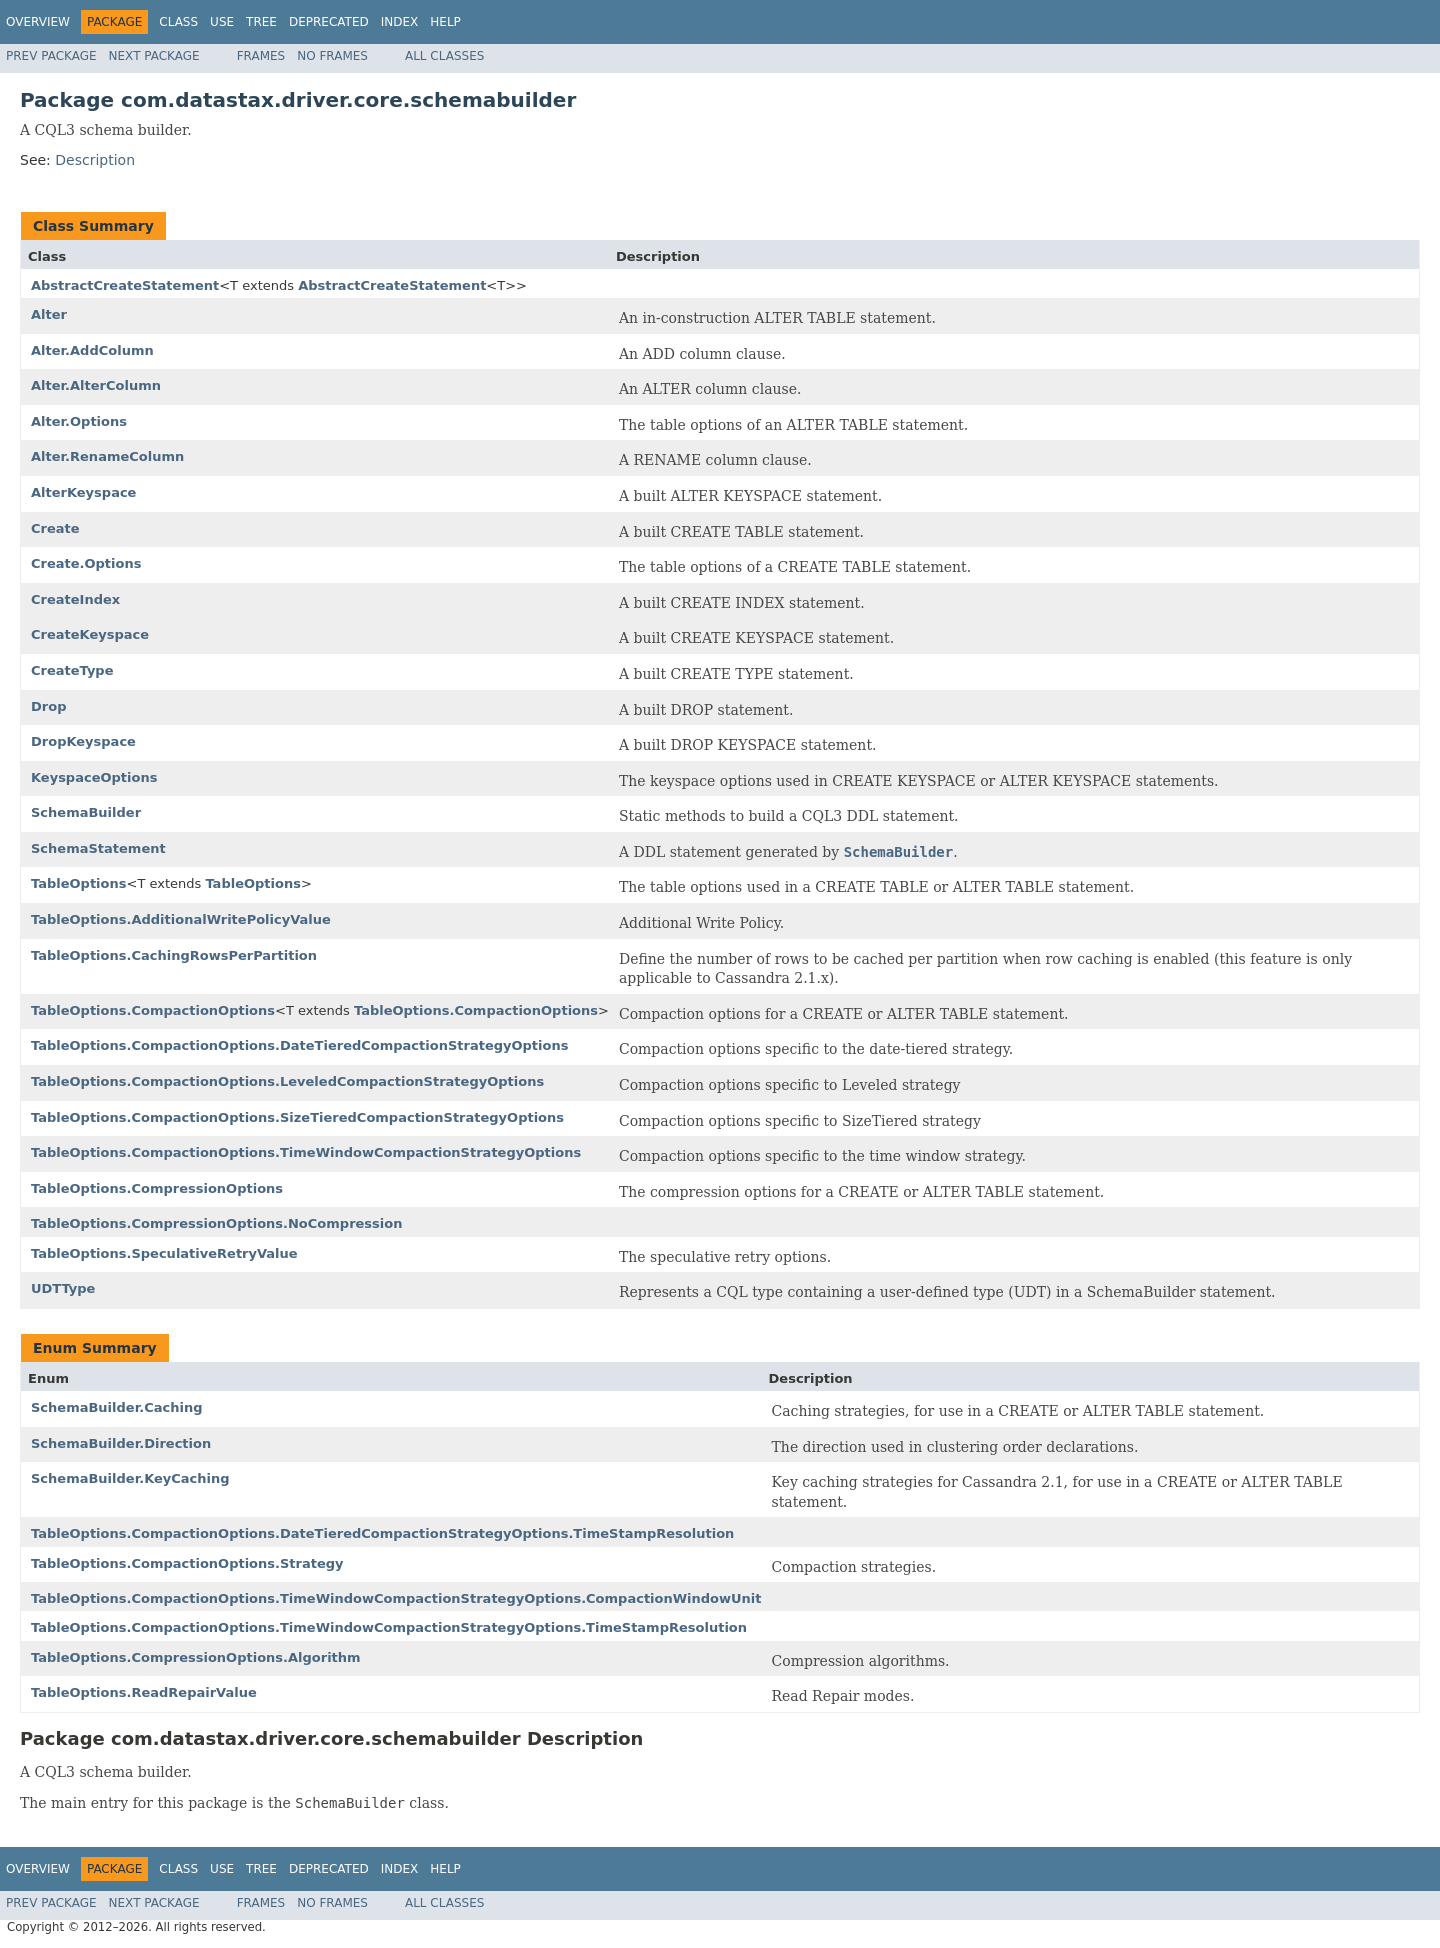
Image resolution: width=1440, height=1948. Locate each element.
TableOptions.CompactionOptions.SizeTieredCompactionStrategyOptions (297, 1117)
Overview (38, 22)
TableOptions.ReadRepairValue (144, 1692)
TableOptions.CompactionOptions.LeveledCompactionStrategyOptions (287, 1081)
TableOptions (79, 883)
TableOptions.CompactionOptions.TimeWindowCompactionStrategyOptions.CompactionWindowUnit (396, 1598)
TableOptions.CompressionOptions (157, 1188)
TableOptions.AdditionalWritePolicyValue (181, 919)
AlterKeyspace (83, 492)
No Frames (332, 56)
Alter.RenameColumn (107, 456)
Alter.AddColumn (92, 350)
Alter (49, 314)
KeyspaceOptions (94, 777)
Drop (48, 706)
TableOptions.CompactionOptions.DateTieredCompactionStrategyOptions (299, 1045)
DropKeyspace (83, 741)
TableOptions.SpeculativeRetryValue (164, 1253)
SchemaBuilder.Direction (121, 1443)
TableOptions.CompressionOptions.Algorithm (196, 1657)
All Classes (444, 56)
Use (222, 22)
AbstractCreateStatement (125, 285)
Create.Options (86, 563)
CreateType (72, 670)
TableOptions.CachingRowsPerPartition (174, 955)
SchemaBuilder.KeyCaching (130, 1478)
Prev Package (51, 56)
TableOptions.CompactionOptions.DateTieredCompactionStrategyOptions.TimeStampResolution (382, 1533)
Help (445, 22)
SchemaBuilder (86, 812)
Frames (261, 56)
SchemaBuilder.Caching (116, 1407)
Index (400, 22)
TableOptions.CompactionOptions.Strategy (187, 1563)
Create (55, 528)
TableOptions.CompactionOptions (153, 1010)
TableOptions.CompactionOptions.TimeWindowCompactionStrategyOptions (306, 1152)
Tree (261, 22)
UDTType (63, 1288)
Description (95, 160)
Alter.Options (79, 421)
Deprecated (329, 22)
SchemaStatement (98, 848)
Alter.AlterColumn (96, 385)
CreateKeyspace (90, 634)
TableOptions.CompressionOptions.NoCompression (216, 1223)
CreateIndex (75, 599)
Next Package (154, 56)
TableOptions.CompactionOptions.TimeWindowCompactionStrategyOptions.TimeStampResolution (389, 1627)
